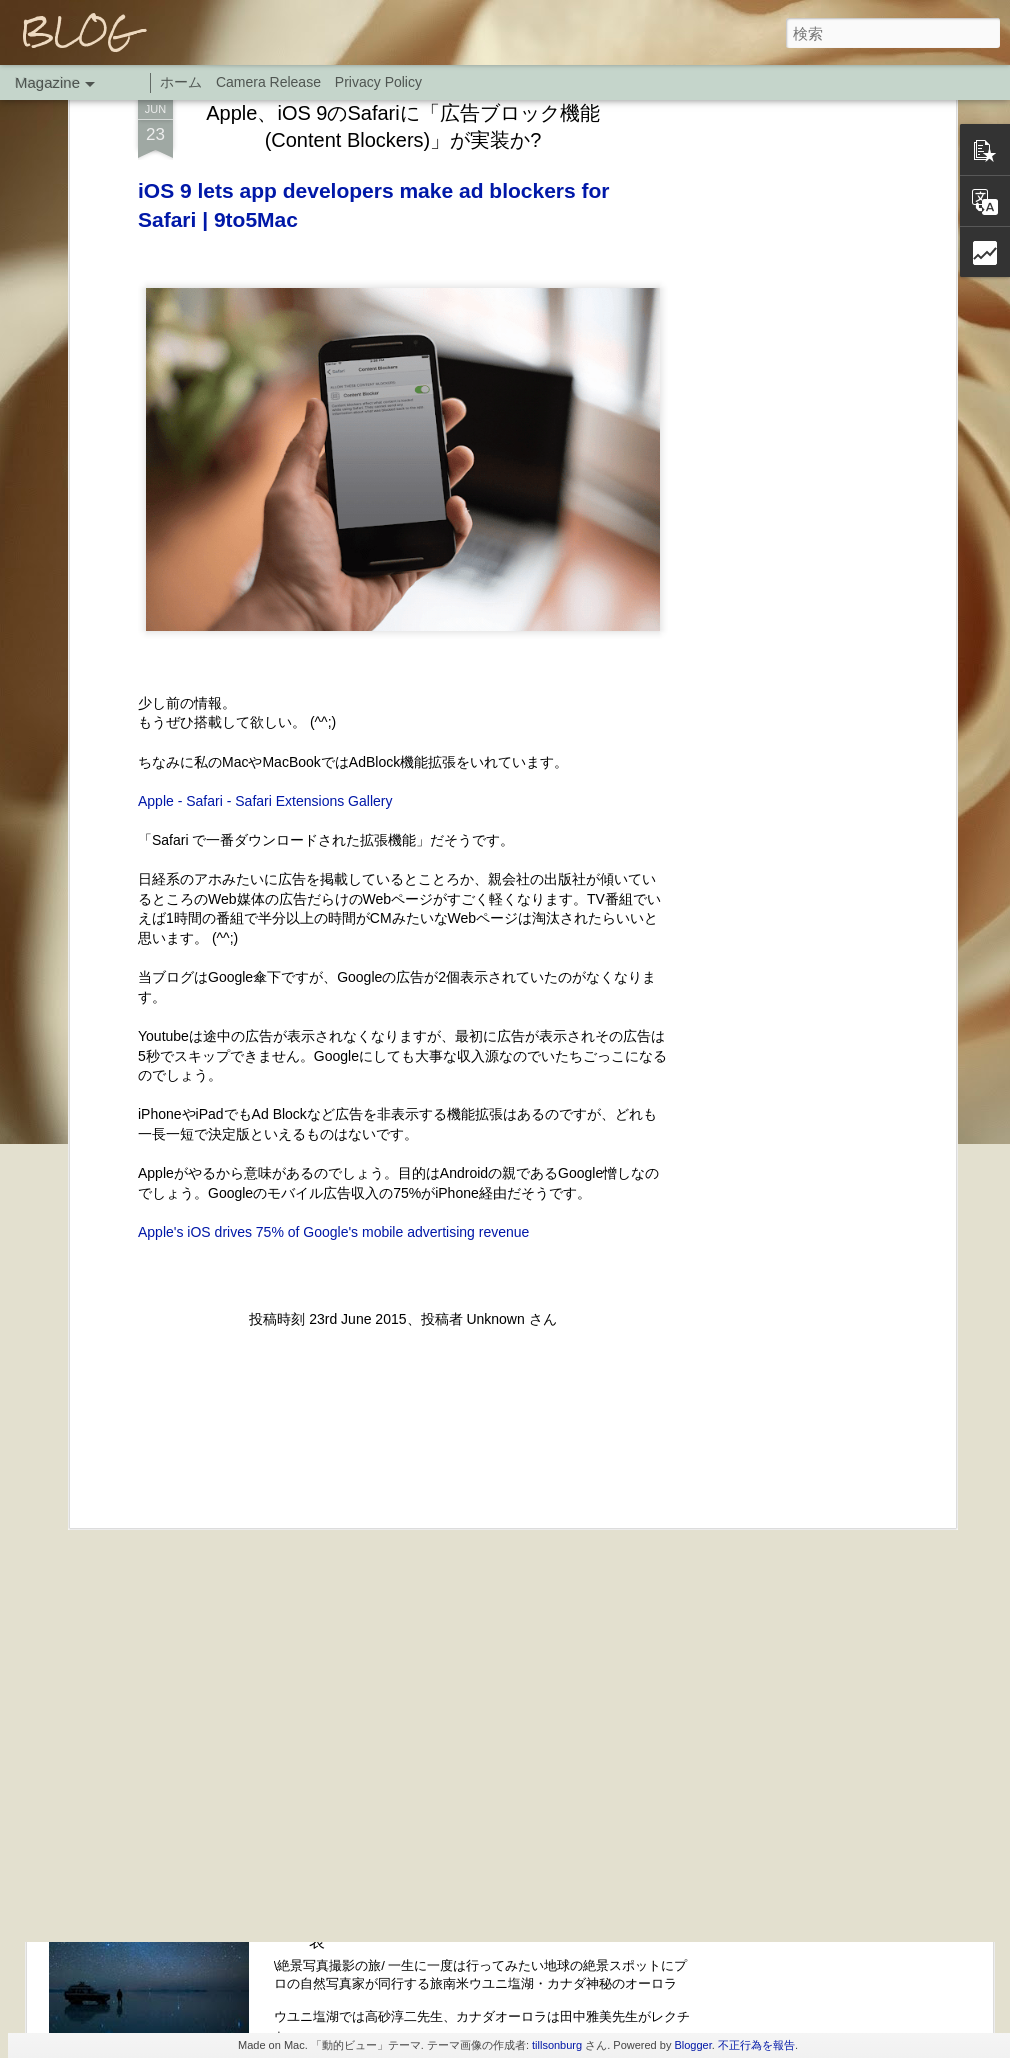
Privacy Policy (378, 82)
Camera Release (268, 82)
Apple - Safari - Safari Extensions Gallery (265, 646)
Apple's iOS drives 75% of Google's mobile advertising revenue (333, 1077)
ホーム (181, 82)
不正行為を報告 (756, 2045)
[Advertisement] (403, 1296)
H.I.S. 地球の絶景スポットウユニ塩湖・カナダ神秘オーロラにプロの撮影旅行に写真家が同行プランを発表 (499, 1920)
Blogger (692, 2045)
